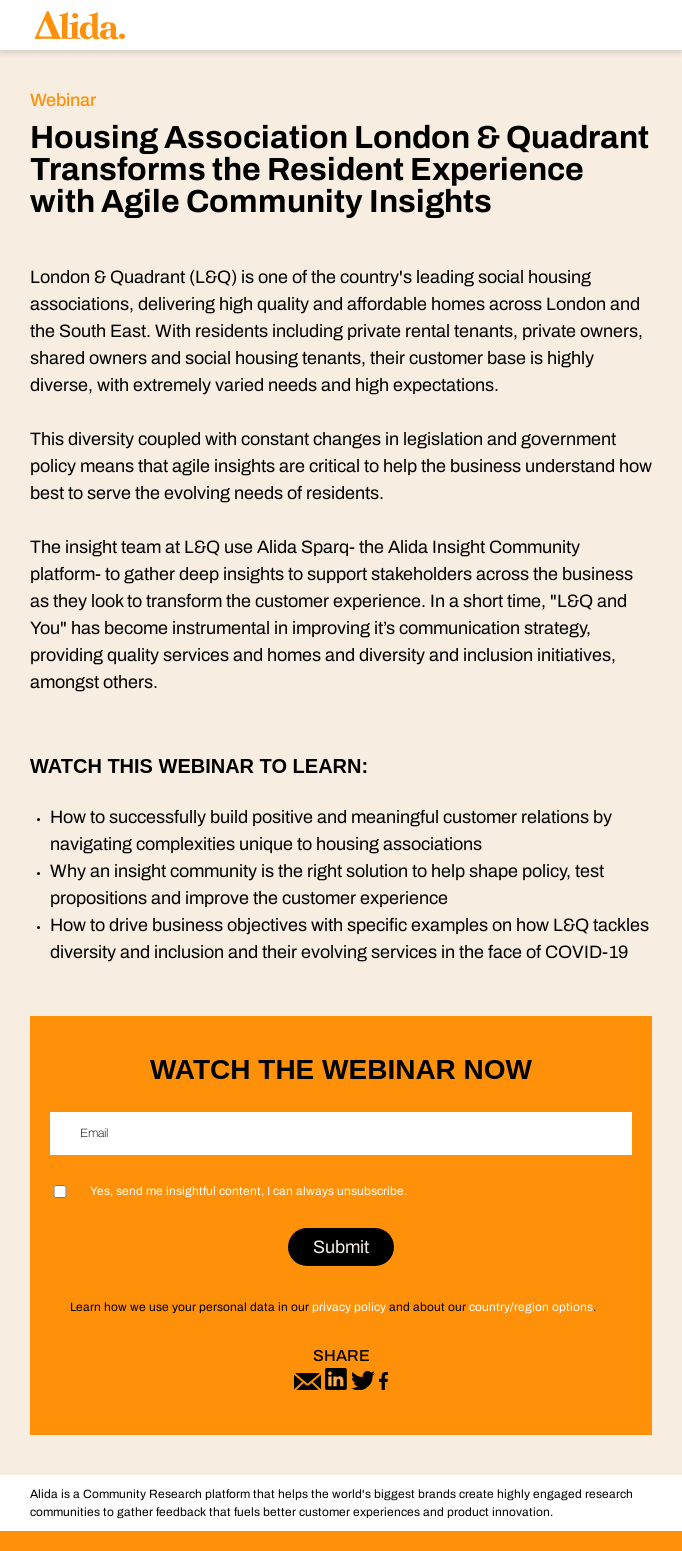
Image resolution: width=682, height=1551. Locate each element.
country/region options (531, 1307)
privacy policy (349, 1307)
